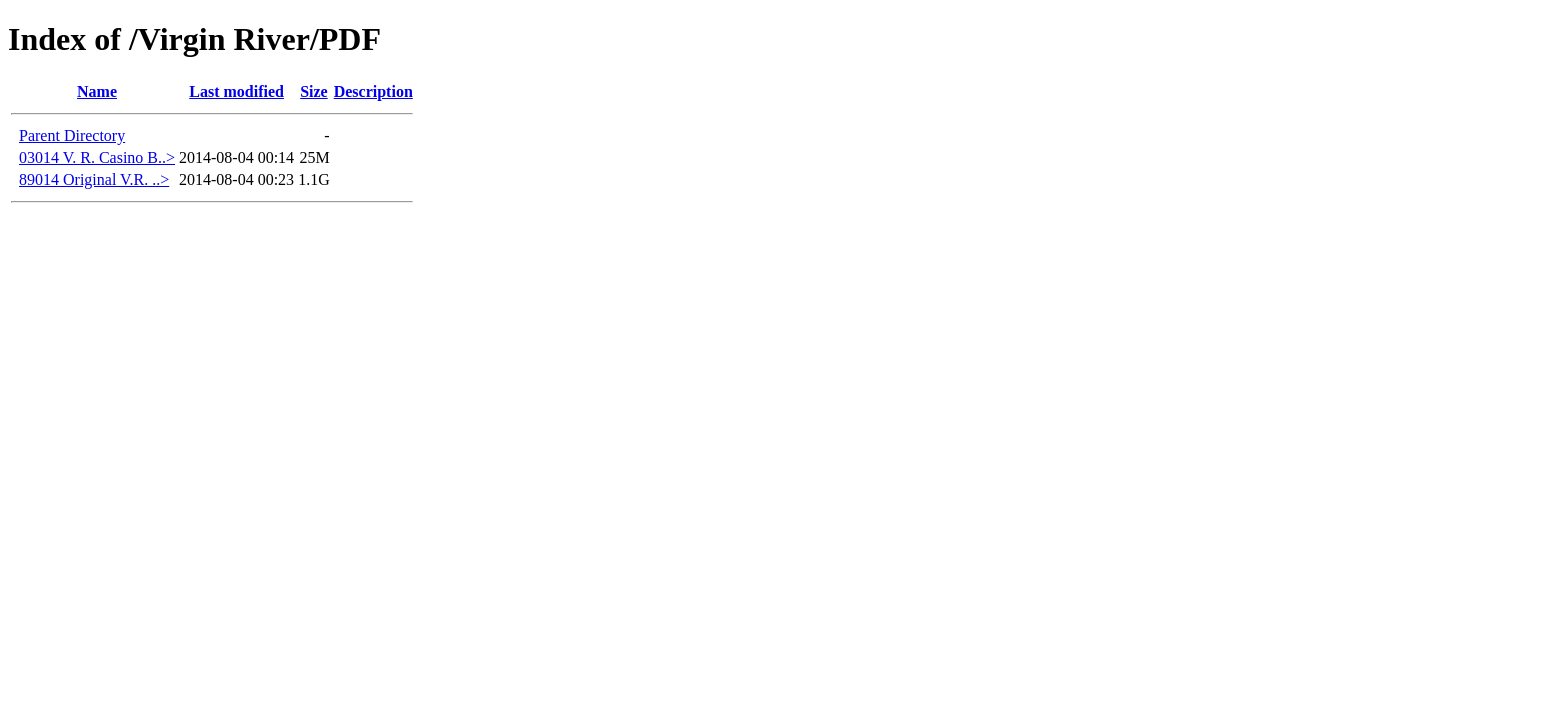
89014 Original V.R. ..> (94, 179)
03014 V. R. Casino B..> (97, 157)
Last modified (236, 91)
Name (97, 91)
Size (314, 91)
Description (373, 91)
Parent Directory (72, 135)
